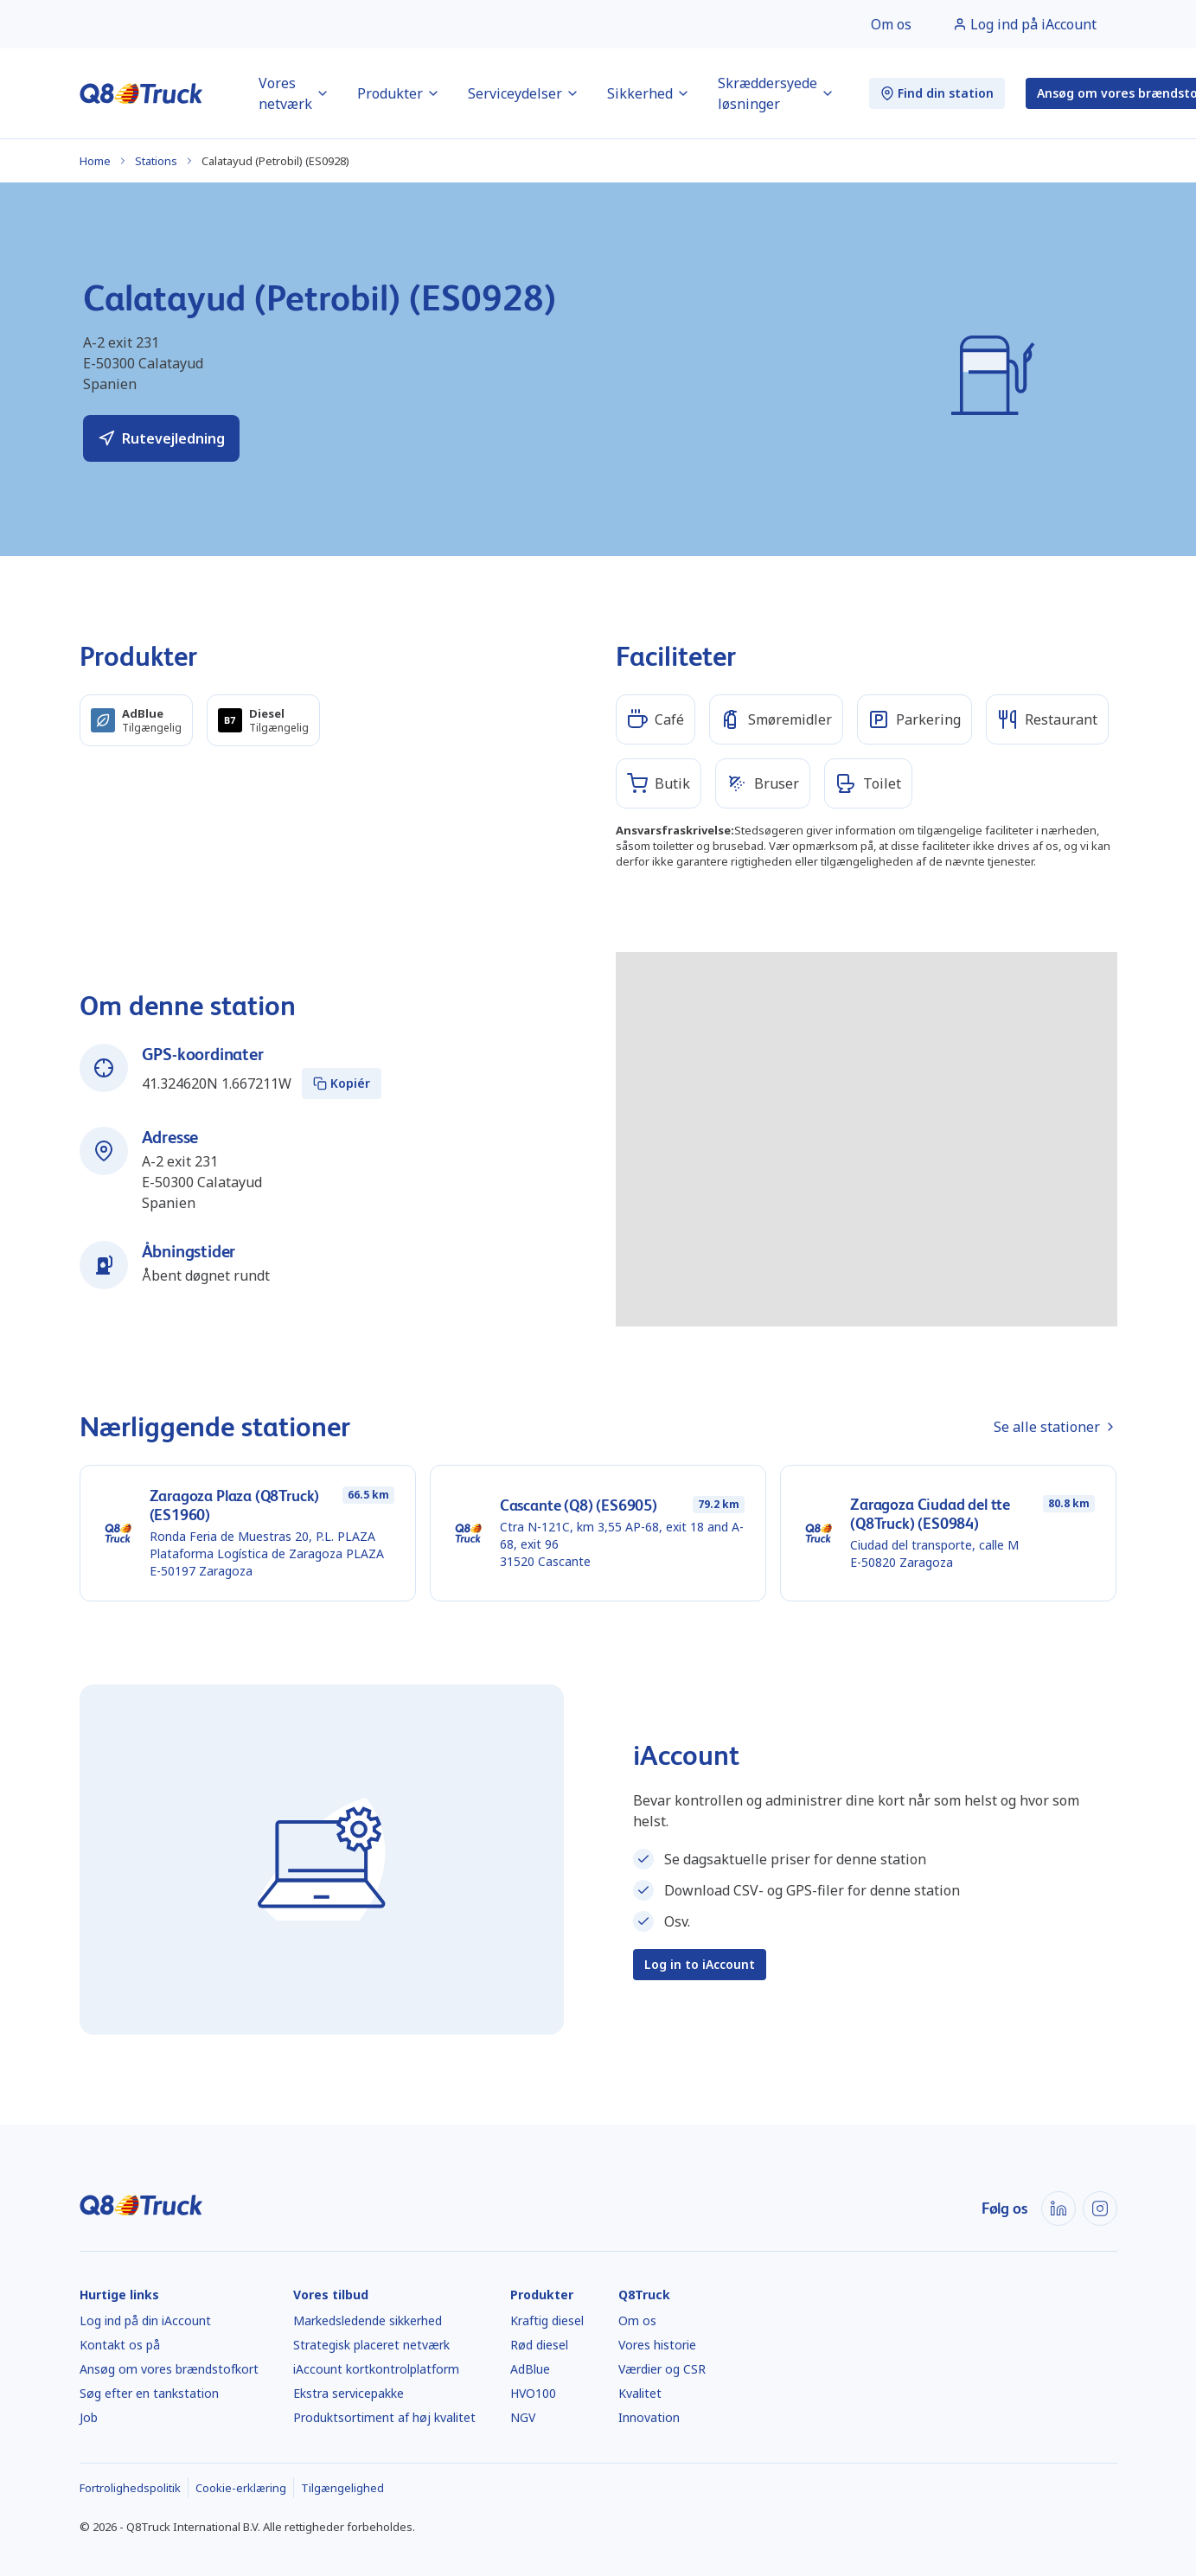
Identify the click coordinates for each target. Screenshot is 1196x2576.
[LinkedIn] (1058, 2208)
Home (95, 161)
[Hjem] (141, 93)
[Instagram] (1100, 2208)
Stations (156, 161)
